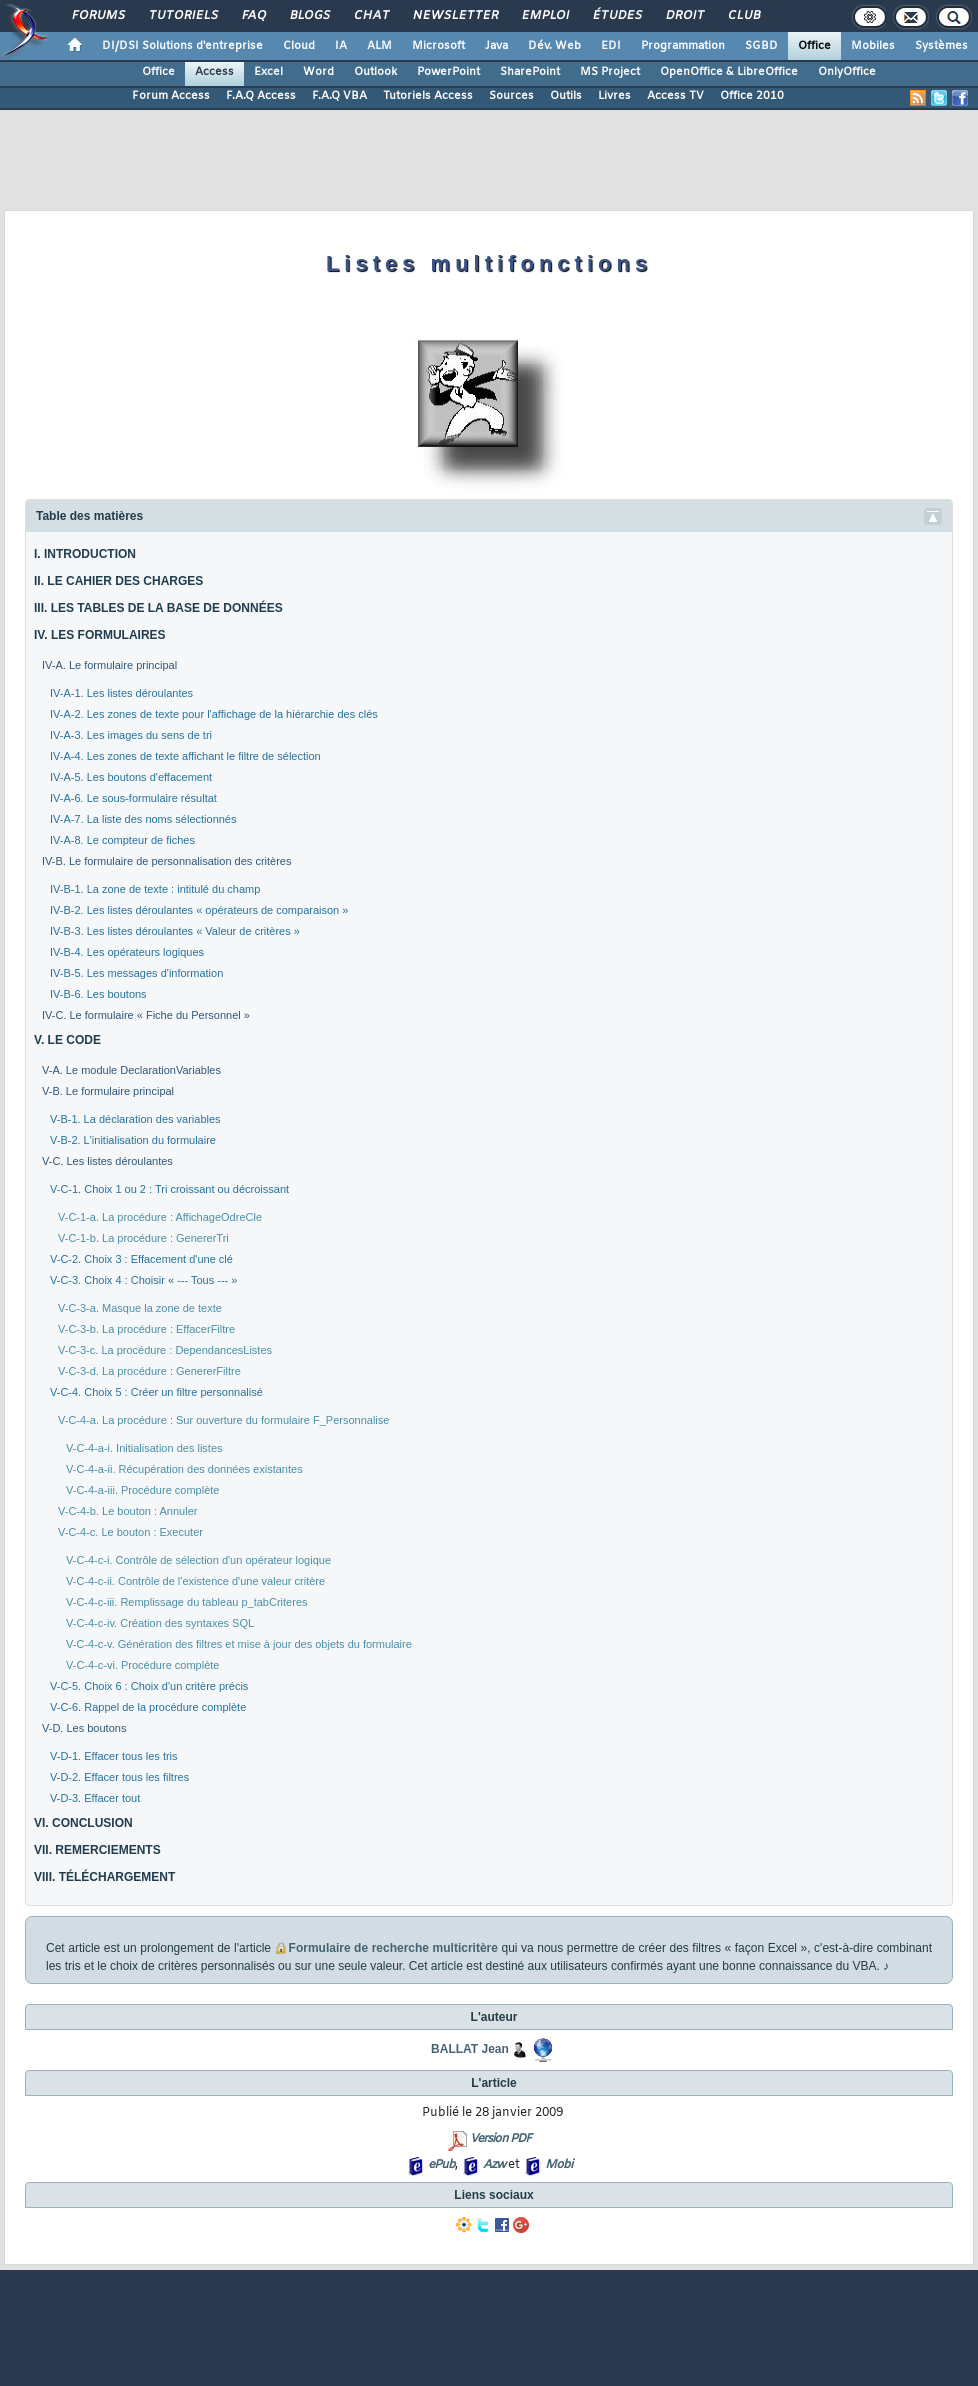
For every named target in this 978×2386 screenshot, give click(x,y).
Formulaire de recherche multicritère (393, 1948)
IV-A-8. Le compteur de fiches (122, 840)
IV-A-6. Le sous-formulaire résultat (133, 798)
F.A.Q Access (261, 96)
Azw (494, 2165)
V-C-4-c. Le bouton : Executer (130, 1532)
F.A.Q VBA (339, 96)
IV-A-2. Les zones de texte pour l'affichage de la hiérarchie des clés (214, 714)
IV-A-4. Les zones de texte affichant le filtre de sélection (185, 756)
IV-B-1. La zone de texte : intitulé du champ (155, 889)
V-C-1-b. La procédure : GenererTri (143, 1238)
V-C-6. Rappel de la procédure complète (148, 1707)
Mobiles (873, 46)
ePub (441, 2165)
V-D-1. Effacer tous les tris (114, 1756)
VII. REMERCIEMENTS (97, 1850)
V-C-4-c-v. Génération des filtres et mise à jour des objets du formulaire (239, 1644)
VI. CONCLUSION (83, 1823)
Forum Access (171, 96)
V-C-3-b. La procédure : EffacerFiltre (146, 1329)
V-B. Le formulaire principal (108, 1091)
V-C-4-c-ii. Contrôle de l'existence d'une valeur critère (195, 1581)
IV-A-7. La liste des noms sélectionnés (143, 819)
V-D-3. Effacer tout (95, 1798)
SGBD (761, 46)
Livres (614, 96)
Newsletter (454, 16)
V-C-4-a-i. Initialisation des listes (144, 1448)
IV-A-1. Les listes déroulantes (121, 693)
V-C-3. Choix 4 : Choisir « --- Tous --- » (143, 1280)
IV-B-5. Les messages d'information (136, 973)
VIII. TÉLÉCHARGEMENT (104, 1877)
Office (814, 46)
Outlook (375, 72)
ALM (379, 46)
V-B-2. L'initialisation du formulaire (133, 1140)
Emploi (544, 16)
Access (214, 72)
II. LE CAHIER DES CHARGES (118, 581)
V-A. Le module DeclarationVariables (131, 1070)
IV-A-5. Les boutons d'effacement (131, 777)
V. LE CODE (67, 1040)
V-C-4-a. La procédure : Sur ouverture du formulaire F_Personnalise (223, 1420)
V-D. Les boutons (84, 1728)
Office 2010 (752, 96)
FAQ (253, 16)
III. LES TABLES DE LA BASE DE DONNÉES (158, 608)
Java (496, 46)
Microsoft (438, 46)
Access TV (675, 96)
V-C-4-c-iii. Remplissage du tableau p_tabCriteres (187, 1602)
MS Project (610, 72)
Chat (370, 16)
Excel (268, 72)
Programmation (683, 46)
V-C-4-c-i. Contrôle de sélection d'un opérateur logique (198, 1560)
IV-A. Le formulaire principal (109, 665)
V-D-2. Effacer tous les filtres (119, 1777)
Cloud (299, 46)
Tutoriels (182, 16)
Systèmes (941, 46)
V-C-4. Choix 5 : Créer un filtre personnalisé (156, 1392)
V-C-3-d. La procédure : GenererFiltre (149, 1371)
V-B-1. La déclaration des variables (135, 1119)
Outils (566, 96)
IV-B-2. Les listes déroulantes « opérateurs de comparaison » (199, 910)
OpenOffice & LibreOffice (729, 72)
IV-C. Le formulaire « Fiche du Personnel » (146, 1015)
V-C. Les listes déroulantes (107, 1161)
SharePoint (530, 72)
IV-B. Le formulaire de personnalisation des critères (166, 861)
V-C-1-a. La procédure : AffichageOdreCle (160, 1217)
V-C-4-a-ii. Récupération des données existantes (184, 1469)
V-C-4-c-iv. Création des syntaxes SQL (160, 1623)
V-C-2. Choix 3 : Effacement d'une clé (141, 1259)
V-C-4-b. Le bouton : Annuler (127, 1511)
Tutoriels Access (428, 96)
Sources (511, 96)
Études (616, 16)
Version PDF (500, 2139)
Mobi (558, 2165)
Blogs (309, 16)
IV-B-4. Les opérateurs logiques (127, 952)
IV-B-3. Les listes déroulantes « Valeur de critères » (175, 931)
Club (743, 16)
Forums (97, 16)
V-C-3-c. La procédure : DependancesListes (165, 1350)
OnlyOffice (847, 72)
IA (341, 46)
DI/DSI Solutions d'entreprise (182, 46)
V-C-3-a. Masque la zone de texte (140, 1308)
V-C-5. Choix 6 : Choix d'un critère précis (149, 1686)
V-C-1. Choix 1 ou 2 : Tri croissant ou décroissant (169, 1189)
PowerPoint (448, 72)
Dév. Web (554, 46)
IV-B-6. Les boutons (98, 994)
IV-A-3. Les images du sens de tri (131, 735)
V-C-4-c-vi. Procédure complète (142, 1665)
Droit (684, 16)
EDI (611, 46)
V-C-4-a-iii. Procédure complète (142, 1490)
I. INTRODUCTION (85, 554)
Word (318, 72)
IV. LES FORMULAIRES (100, 635)
